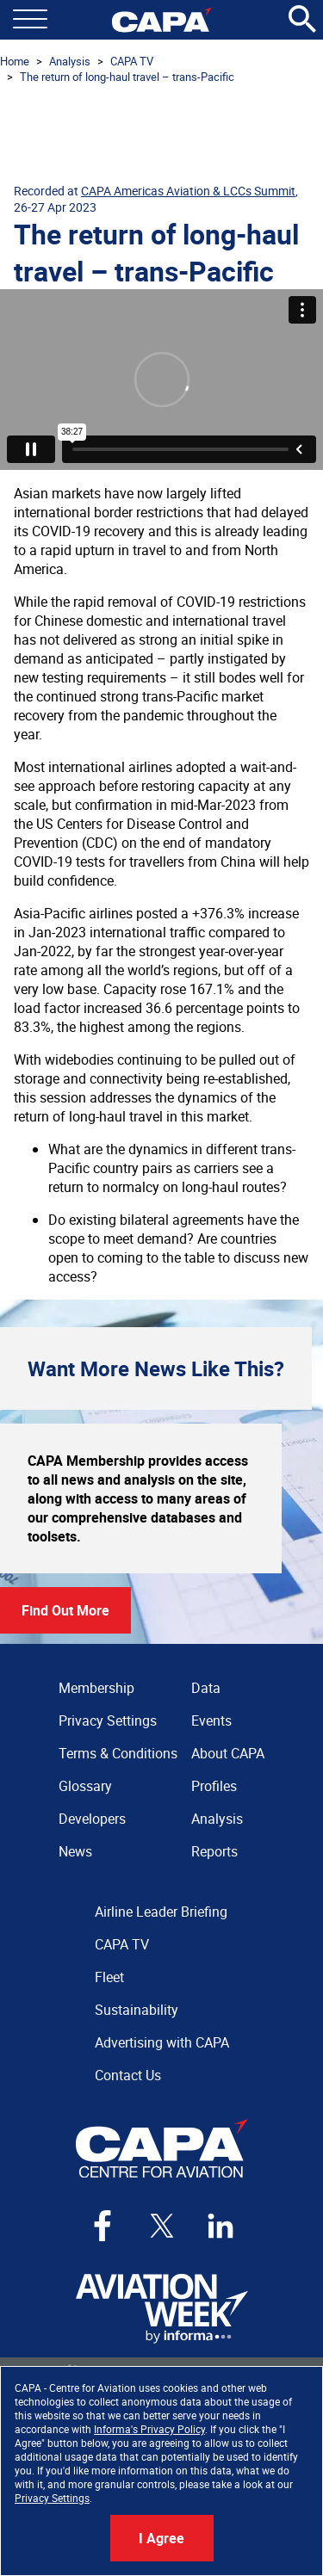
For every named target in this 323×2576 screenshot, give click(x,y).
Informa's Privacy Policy (149, 2429)
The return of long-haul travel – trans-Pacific (127, 76)
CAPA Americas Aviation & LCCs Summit (188, 190)
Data (206, 1687)
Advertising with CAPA (162, 2042)
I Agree (161, 2538)
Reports (214, 1851)
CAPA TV (131, 61)
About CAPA (227, 1753)
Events (211, 1720)
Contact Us (128, 2075)
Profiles (214, 1785)
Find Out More (65, 1610)
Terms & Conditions (118, 1753)
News (75, 1851)
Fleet (109, 1977)
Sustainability (136, 2009)
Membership (96, 1687)
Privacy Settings (52, 2498)
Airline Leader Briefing (161, 1911)
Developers (92, 1818)
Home (14, 61)
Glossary (85, 1785)
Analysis (69, 61)
